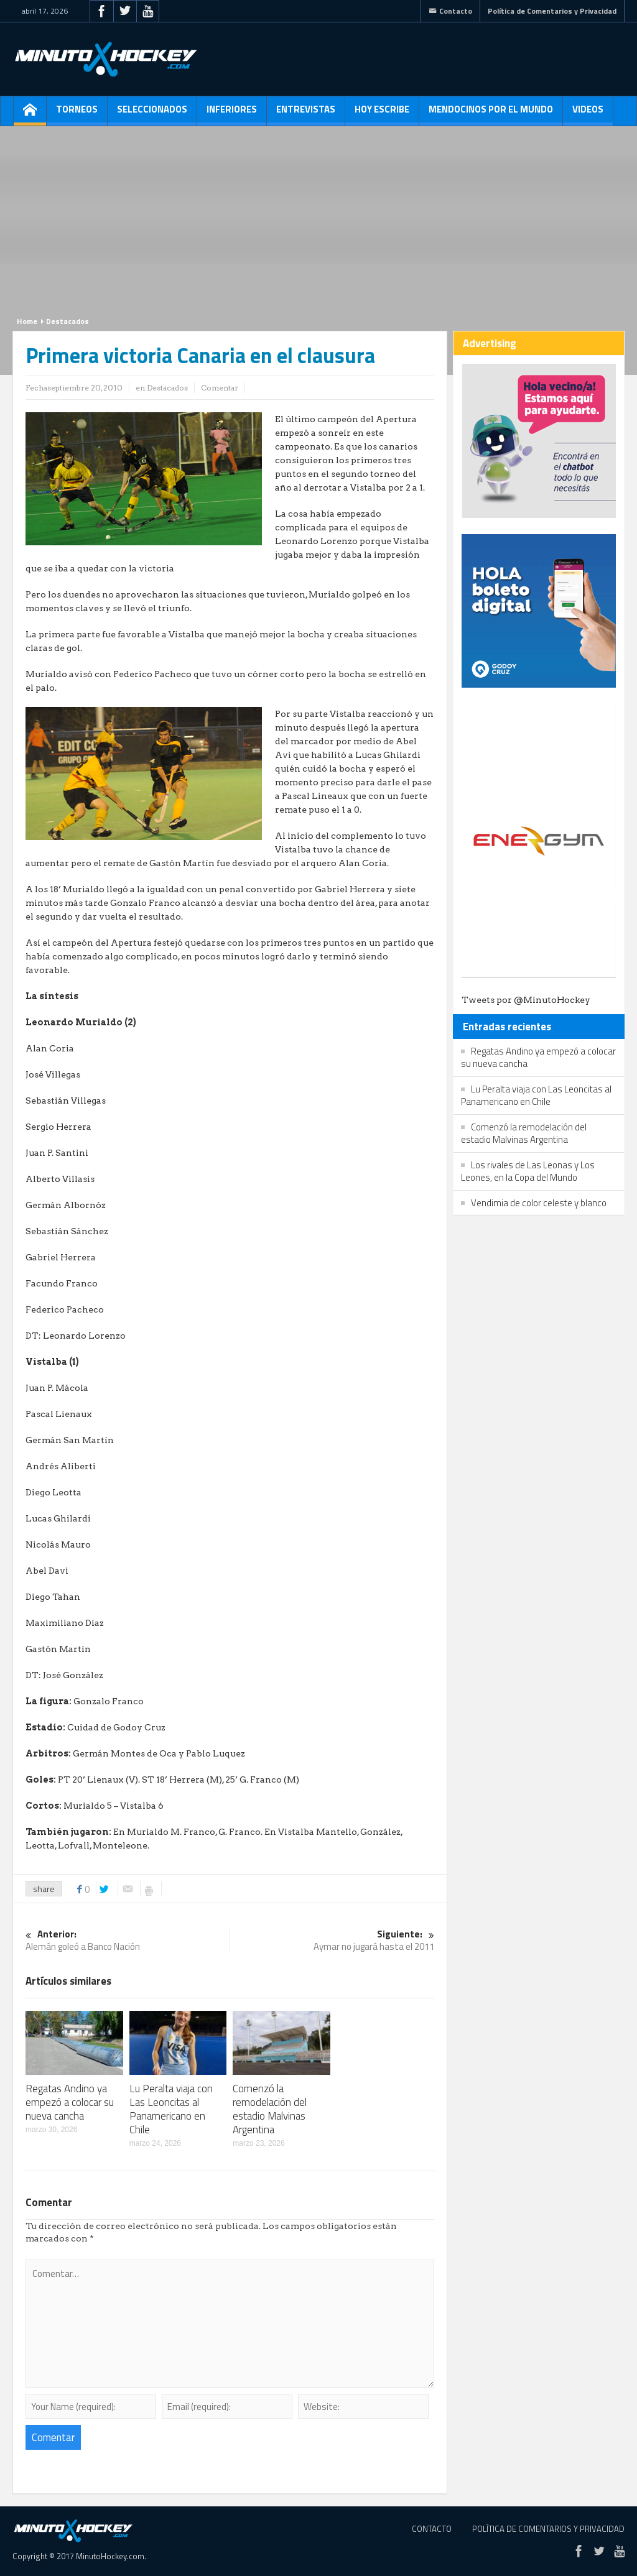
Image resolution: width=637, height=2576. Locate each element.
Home (27, 321)
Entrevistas (306, 114)
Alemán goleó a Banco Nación (128, 1941)
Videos (588, 114)
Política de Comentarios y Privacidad (552, 11)
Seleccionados (152, 114)
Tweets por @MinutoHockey (526, 1000)
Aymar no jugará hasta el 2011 (332, 1941)
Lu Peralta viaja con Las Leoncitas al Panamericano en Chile (171, 2109)
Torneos (77, 114)
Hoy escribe (382, 114)
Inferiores (231, 114)
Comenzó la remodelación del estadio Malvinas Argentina (270, 2109)
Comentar (219, 387)
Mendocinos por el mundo (490, 114)
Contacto (450, 11)
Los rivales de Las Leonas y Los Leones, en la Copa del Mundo (528, 1171)
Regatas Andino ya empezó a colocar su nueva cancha (70, 2102)
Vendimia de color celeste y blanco (539, 1203)
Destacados (67, 321)
